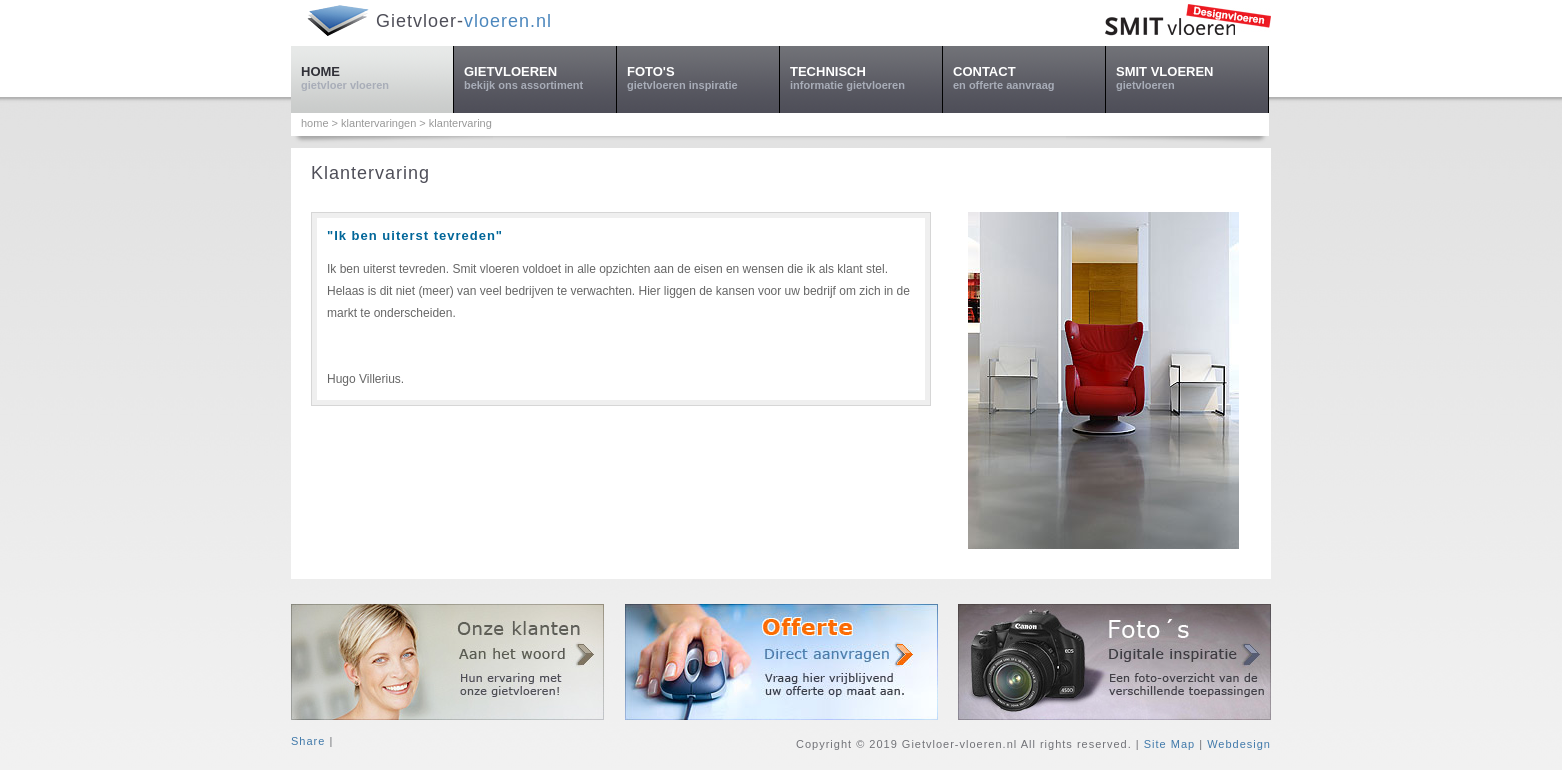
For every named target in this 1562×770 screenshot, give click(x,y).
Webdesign (1239, 744)
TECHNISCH (847, 77)
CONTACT (1003, 77)
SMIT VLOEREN (1165, 77)
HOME (345, 77)
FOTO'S (682, 77)
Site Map (1169, 744)
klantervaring (460, 123)
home (315, 123)
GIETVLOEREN (523, 77)
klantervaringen (378, 123)
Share (308, 741)
